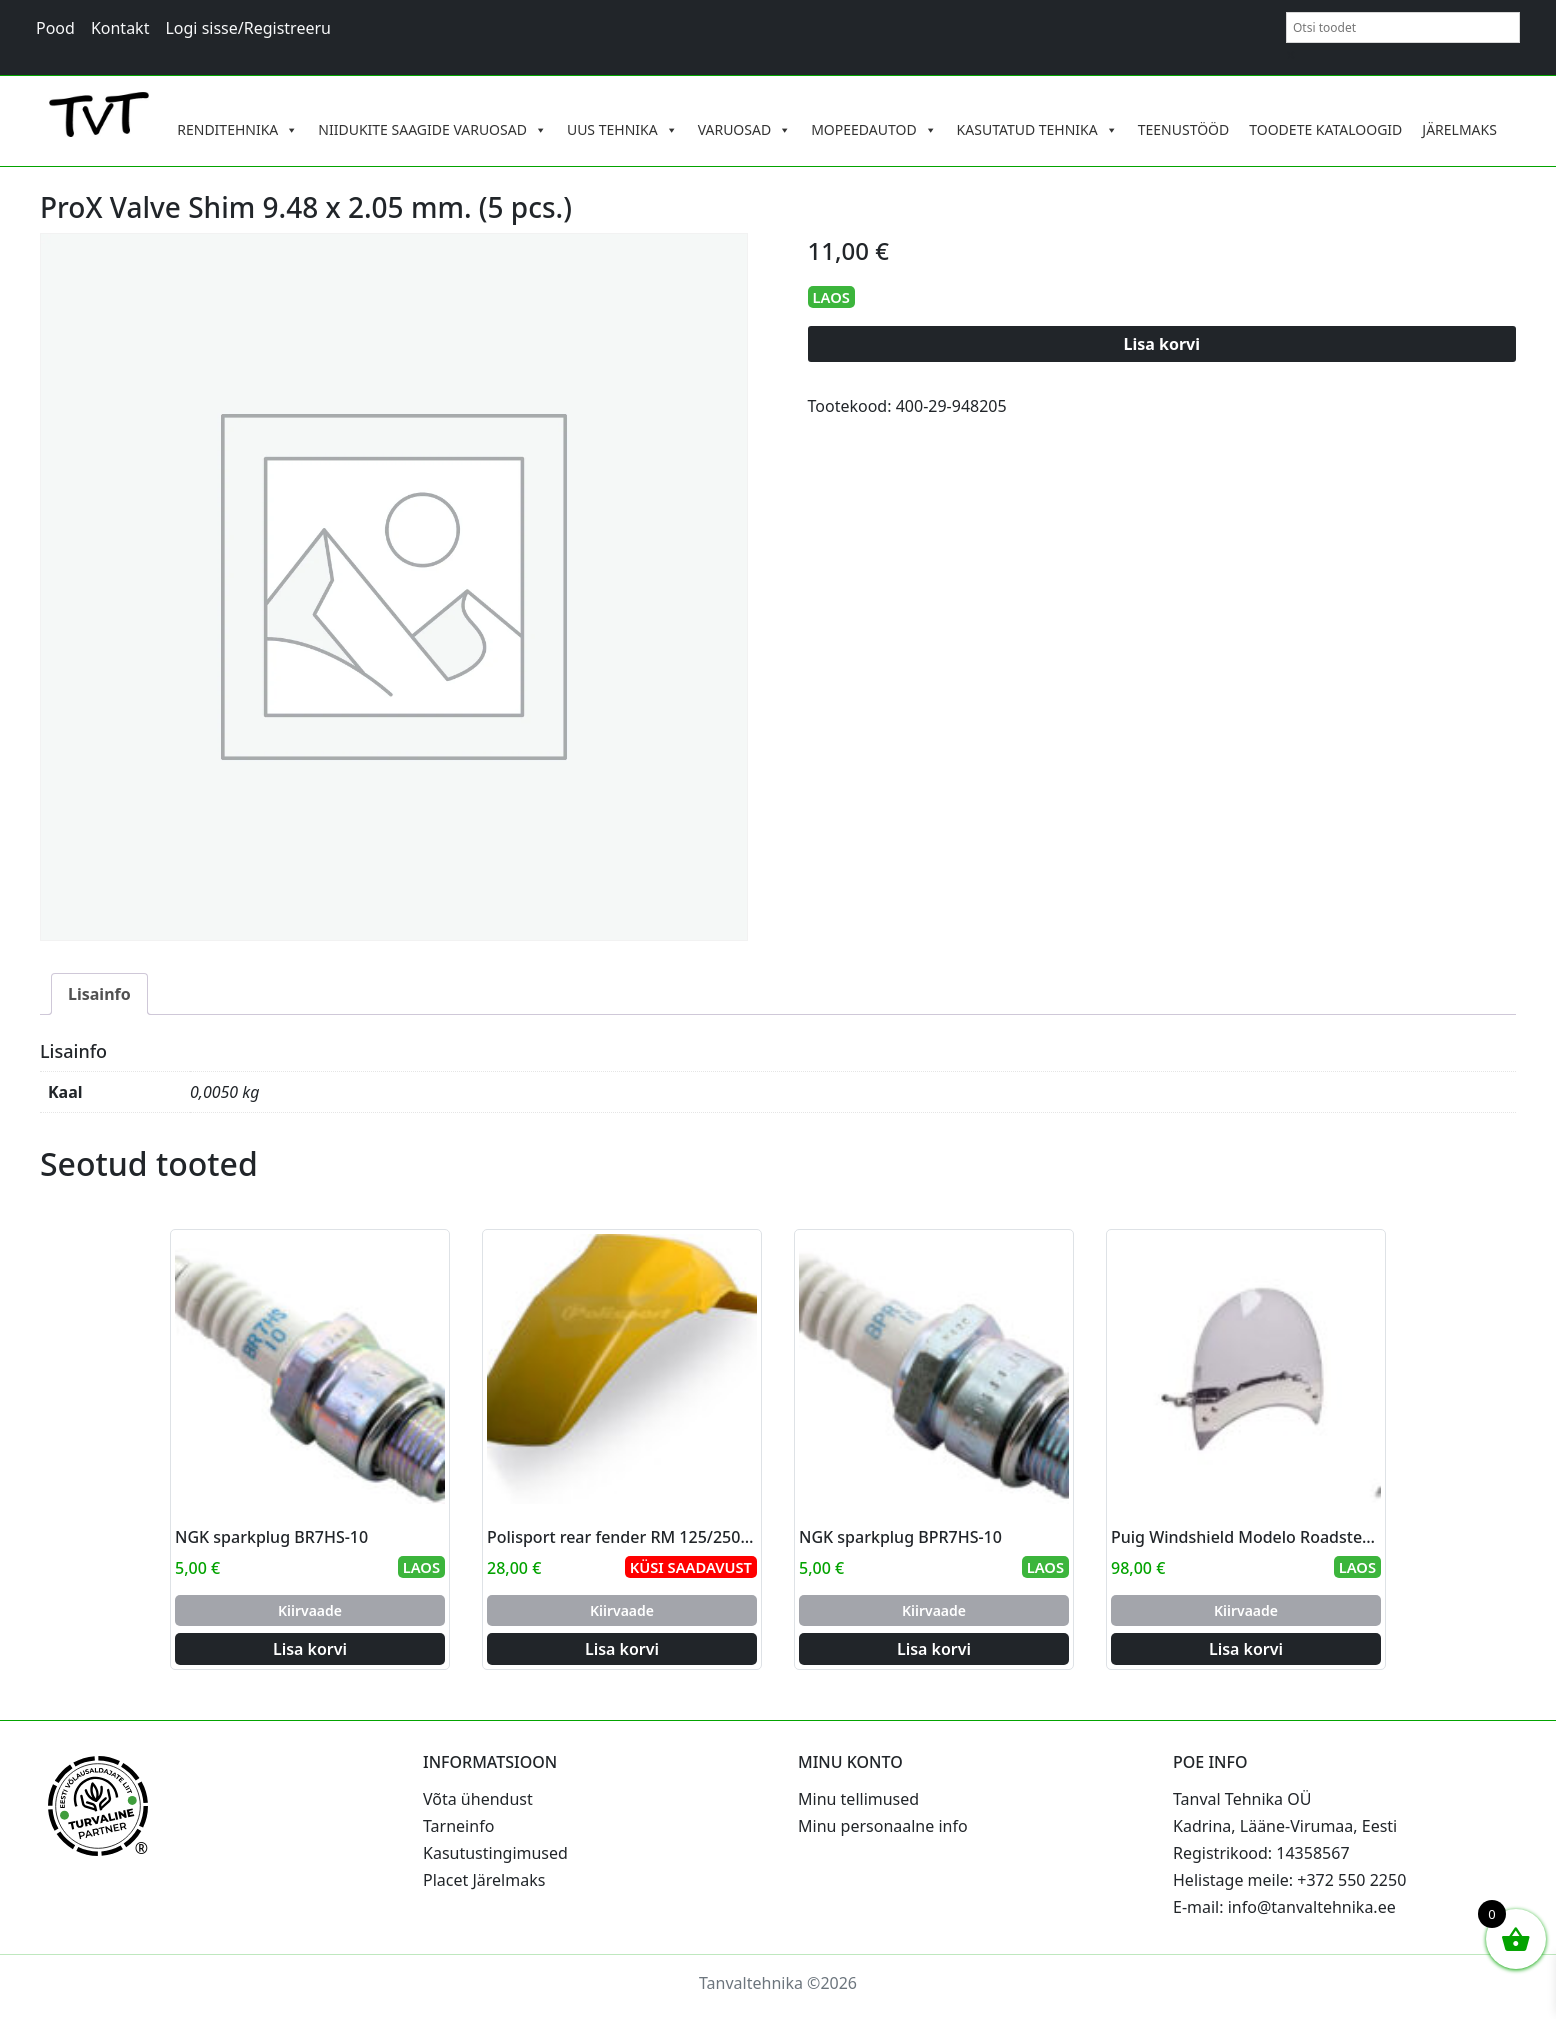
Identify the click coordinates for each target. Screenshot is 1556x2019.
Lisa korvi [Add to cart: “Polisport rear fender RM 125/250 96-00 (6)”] (622, 1649)
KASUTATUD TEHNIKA (1037, 130)
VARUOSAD (745, 130)
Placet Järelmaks (484, 1880)
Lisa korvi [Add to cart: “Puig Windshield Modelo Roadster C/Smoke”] (1246, 1649)
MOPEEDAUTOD (873, 130)
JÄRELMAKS (1459, 129)
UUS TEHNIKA (622, 130)
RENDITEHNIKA (237, 130)
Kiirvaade (310, 1610)
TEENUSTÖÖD (1184, 129)
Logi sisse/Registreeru (248, 28)
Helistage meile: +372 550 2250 (1289, 1880)
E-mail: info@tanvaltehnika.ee (1284, 1907)
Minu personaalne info (883, 1826)
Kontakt (120, 28)
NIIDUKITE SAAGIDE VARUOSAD (432, 130)
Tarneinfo (458, 1826)
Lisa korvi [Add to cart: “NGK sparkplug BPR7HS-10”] (934, 1649)
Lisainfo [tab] (99, 994)
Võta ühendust (478, 1799)
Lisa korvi (1162, 344)
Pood (55, 28)
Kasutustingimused (495, 1853)
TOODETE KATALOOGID (1325, 129)
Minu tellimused (858, 1799)
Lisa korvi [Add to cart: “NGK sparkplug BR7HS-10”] (310, 1649)
